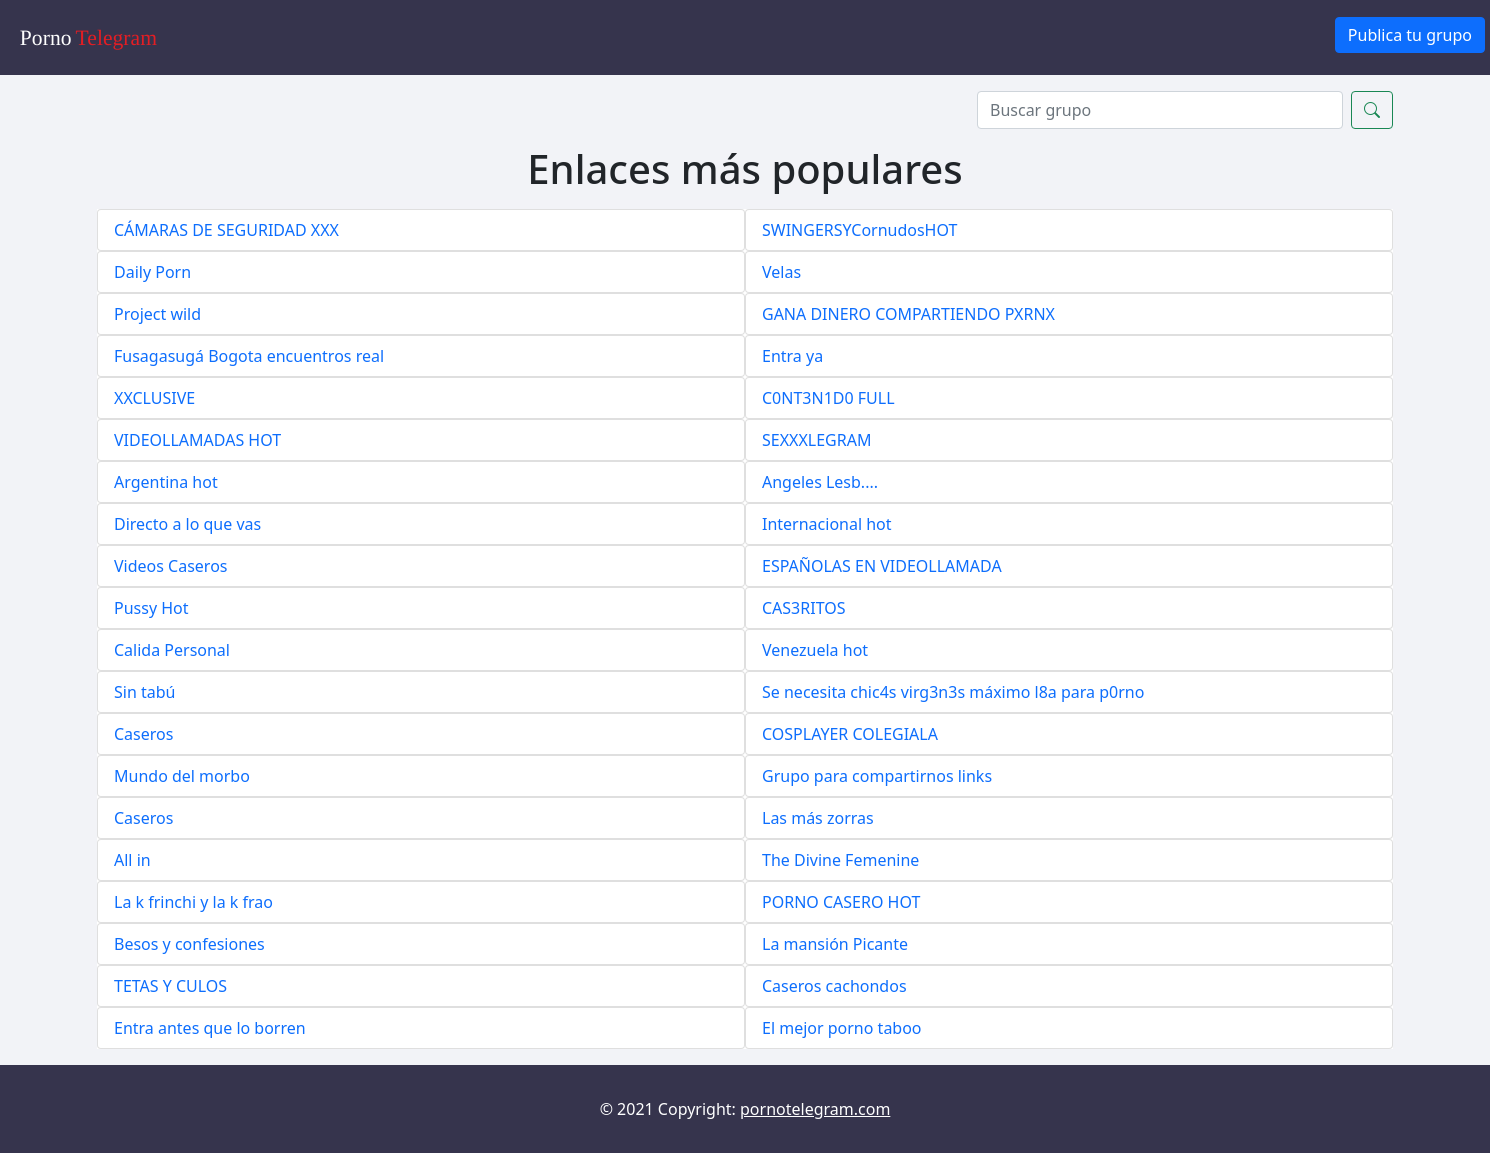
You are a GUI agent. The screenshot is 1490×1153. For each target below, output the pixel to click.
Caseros (143, 734)
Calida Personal (172, 650)
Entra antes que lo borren (210, 1028)
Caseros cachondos (834, 986)
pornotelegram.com (815, 1109)
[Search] (1160, 110)
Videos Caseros (171, 566)
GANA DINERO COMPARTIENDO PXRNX (908, 314)
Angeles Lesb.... (820, 482)
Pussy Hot (151, 608)
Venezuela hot (815, 650)
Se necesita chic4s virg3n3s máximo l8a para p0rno (953, 692)
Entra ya (792, 356)
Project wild (157, 314)
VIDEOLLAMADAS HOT (197, 440)
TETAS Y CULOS (170, 986)
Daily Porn (152, 272)
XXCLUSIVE (154, 398)
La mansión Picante (835, 944)
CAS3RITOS (804, 608)
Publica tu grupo (1410, 35)
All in (132, 860)
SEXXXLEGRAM (816, 440)
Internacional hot (827, 524)
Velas (781, 272)
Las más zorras (818, 818)
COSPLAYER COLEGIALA (850, 734)
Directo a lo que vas (187, 524)
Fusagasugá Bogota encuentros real (249, 356)
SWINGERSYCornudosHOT (859, 230)
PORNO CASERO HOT (841, 902)
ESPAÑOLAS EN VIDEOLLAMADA (882, 566)
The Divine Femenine (840, 860)
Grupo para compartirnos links (877, 776)
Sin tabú (144, 692)
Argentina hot (166, 482)
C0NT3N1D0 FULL (828, 398)
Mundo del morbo (182, 776)
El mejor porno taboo (842, 1028)
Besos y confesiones (189, 944)
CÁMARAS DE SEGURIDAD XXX (226, 230)
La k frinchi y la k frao (193, 902)
